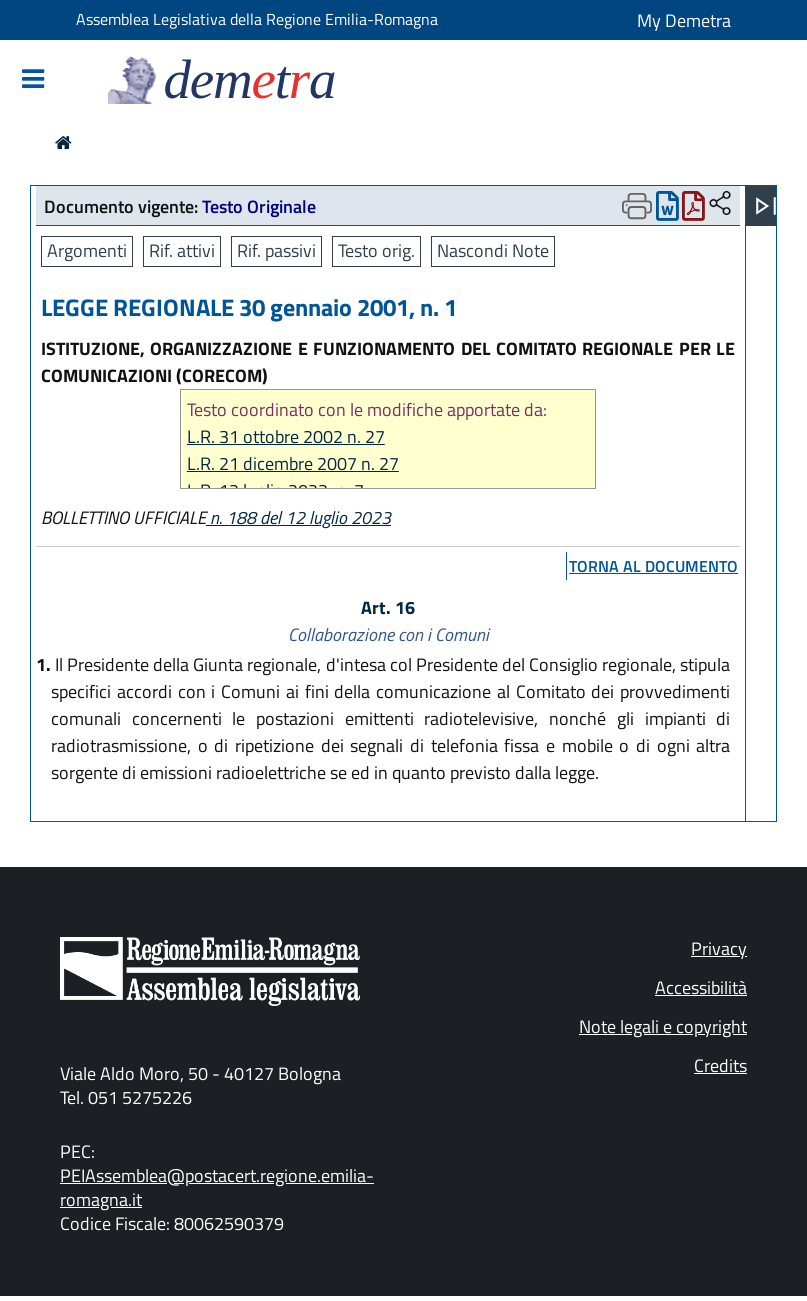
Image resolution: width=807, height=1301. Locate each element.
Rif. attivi (182, 250)
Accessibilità (701, 987)
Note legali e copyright (663, 1026)
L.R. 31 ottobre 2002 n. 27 (286, 436)
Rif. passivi (276, 250)
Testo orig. (376, 250)
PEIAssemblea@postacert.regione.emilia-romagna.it (217, 1187)
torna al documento (653, 566)
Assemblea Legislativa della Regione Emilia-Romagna (257, 19)
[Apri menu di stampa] (637, 206)
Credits (720, 1065)
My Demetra (684, 20)
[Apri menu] (766, 206)
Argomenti (87, 250)
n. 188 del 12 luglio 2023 (298, 517)
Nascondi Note (493, 250)
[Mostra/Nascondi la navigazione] (33, 80)
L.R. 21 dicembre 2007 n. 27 (293, 463)
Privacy (719, 948)
